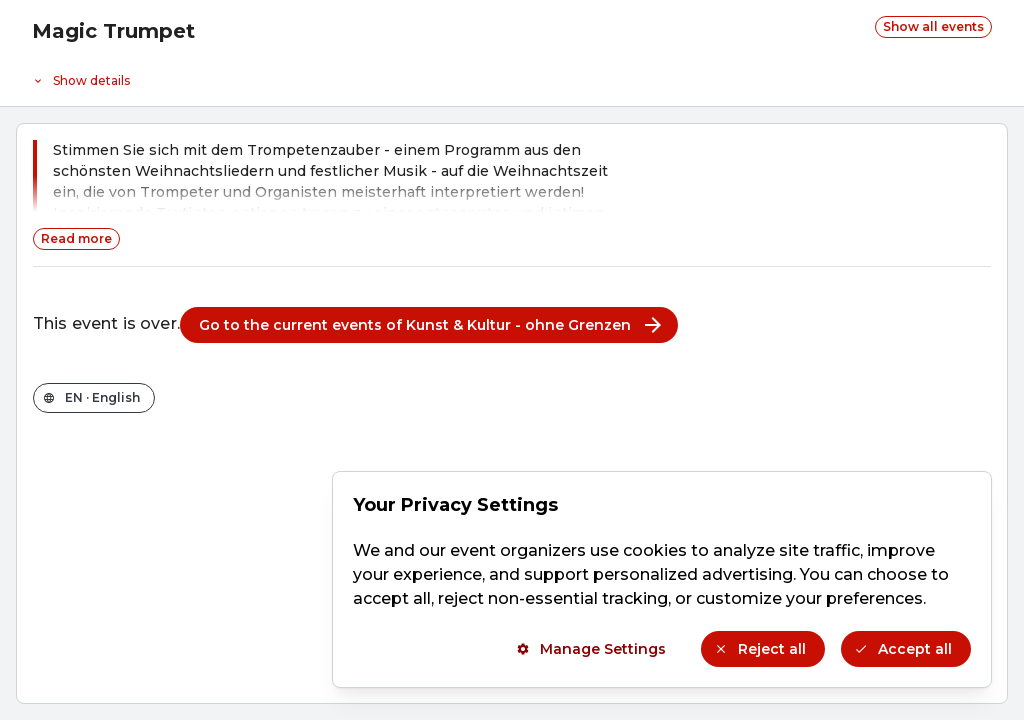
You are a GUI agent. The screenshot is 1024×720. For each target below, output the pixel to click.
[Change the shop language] (94, 398)
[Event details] (512, 76)
